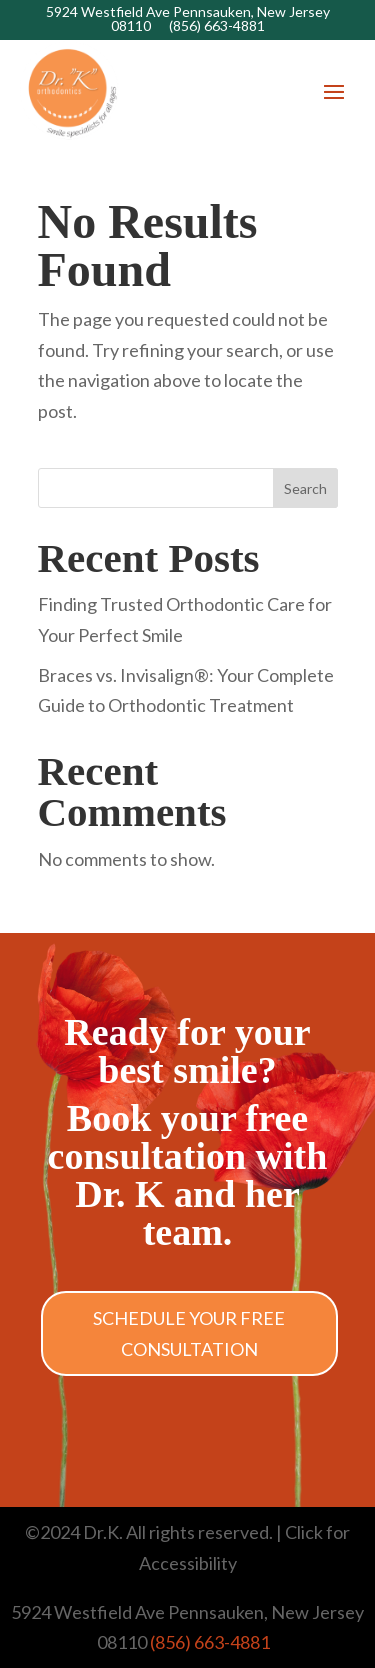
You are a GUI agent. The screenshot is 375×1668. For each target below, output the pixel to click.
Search (305, 488)
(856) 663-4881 (217, 25)
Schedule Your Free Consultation (189, 1333)
